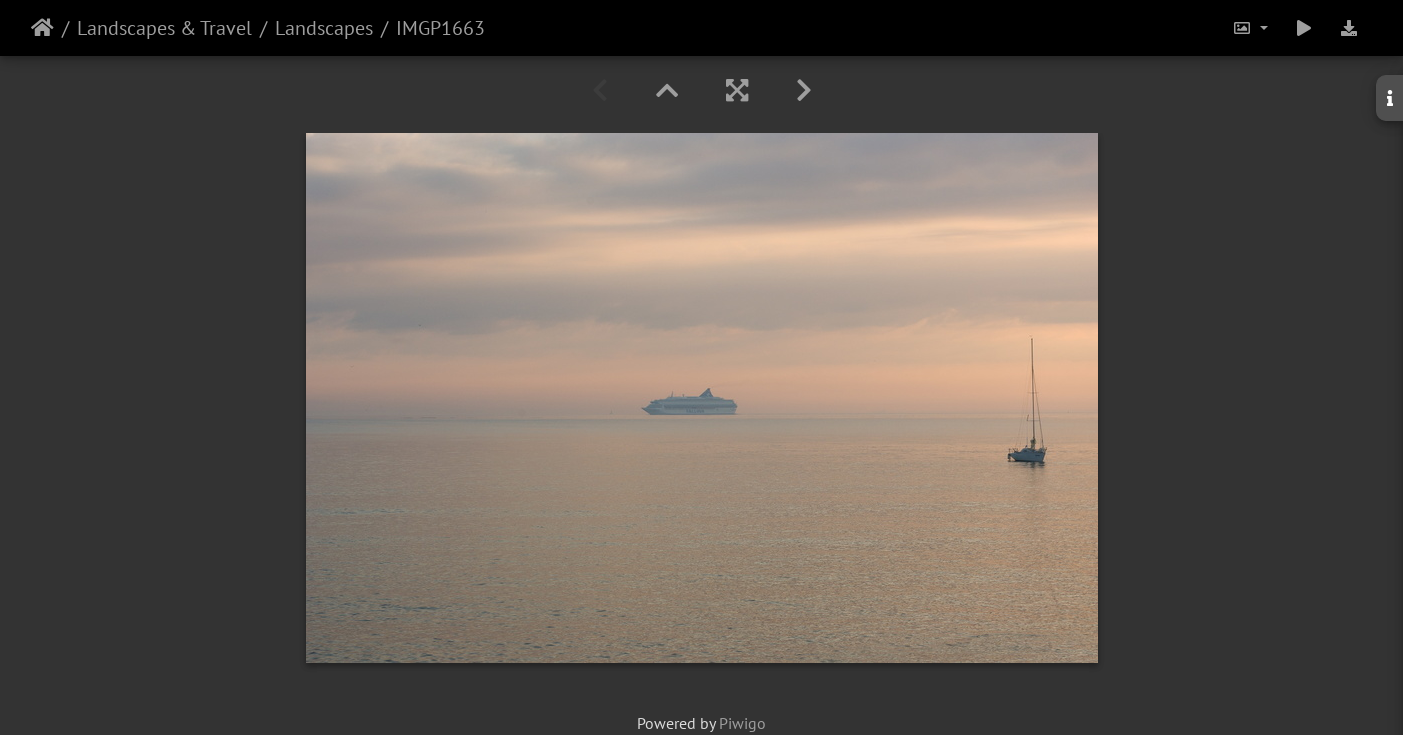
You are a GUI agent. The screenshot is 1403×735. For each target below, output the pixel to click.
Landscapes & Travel (164, 28)
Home (42, 28)
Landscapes (324, 28)
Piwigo (742, 723)
